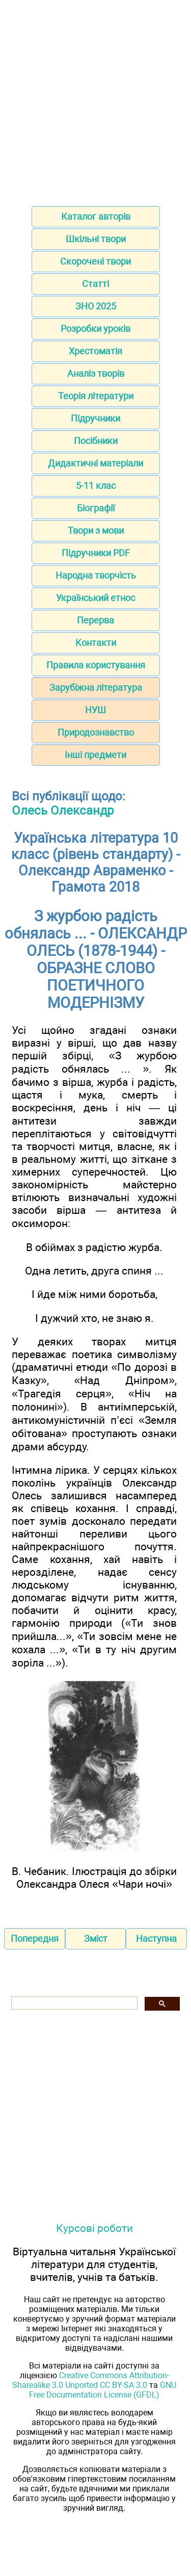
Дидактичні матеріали (95, 463)
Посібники (96, 440)
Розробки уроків (95, 328)
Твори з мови (96, 530)
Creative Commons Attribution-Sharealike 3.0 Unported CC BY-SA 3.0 (90, 2380)
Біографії (96, 508)
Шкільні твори (96, 238)
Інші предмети (95, 754)
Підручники (95, 418)
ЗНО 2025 (95, 306)
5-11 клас (96, 485)
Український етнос (95, 597)
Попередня (35, 1938)
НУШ (95, 710)
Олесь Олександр (63, 810)
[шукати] (73, 2003)
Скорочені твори (95, 261)
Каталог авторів (95, 216)
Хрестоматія (95, 351)
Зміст (95, 1938)
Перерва (95, 620)
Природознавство (96, 732)
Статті (95, 283)
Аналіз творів (95, 373)
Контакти (95, 642)
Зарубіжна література (95, 687)
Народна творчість (96, 575)
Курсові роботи (94, 2228)
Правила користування (95, 665)
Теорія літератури (95, 396)
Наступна (156, 1938)
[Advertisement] (95, 99)
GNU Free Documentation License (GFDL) (102, 2390)
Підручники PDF (96, 553)
